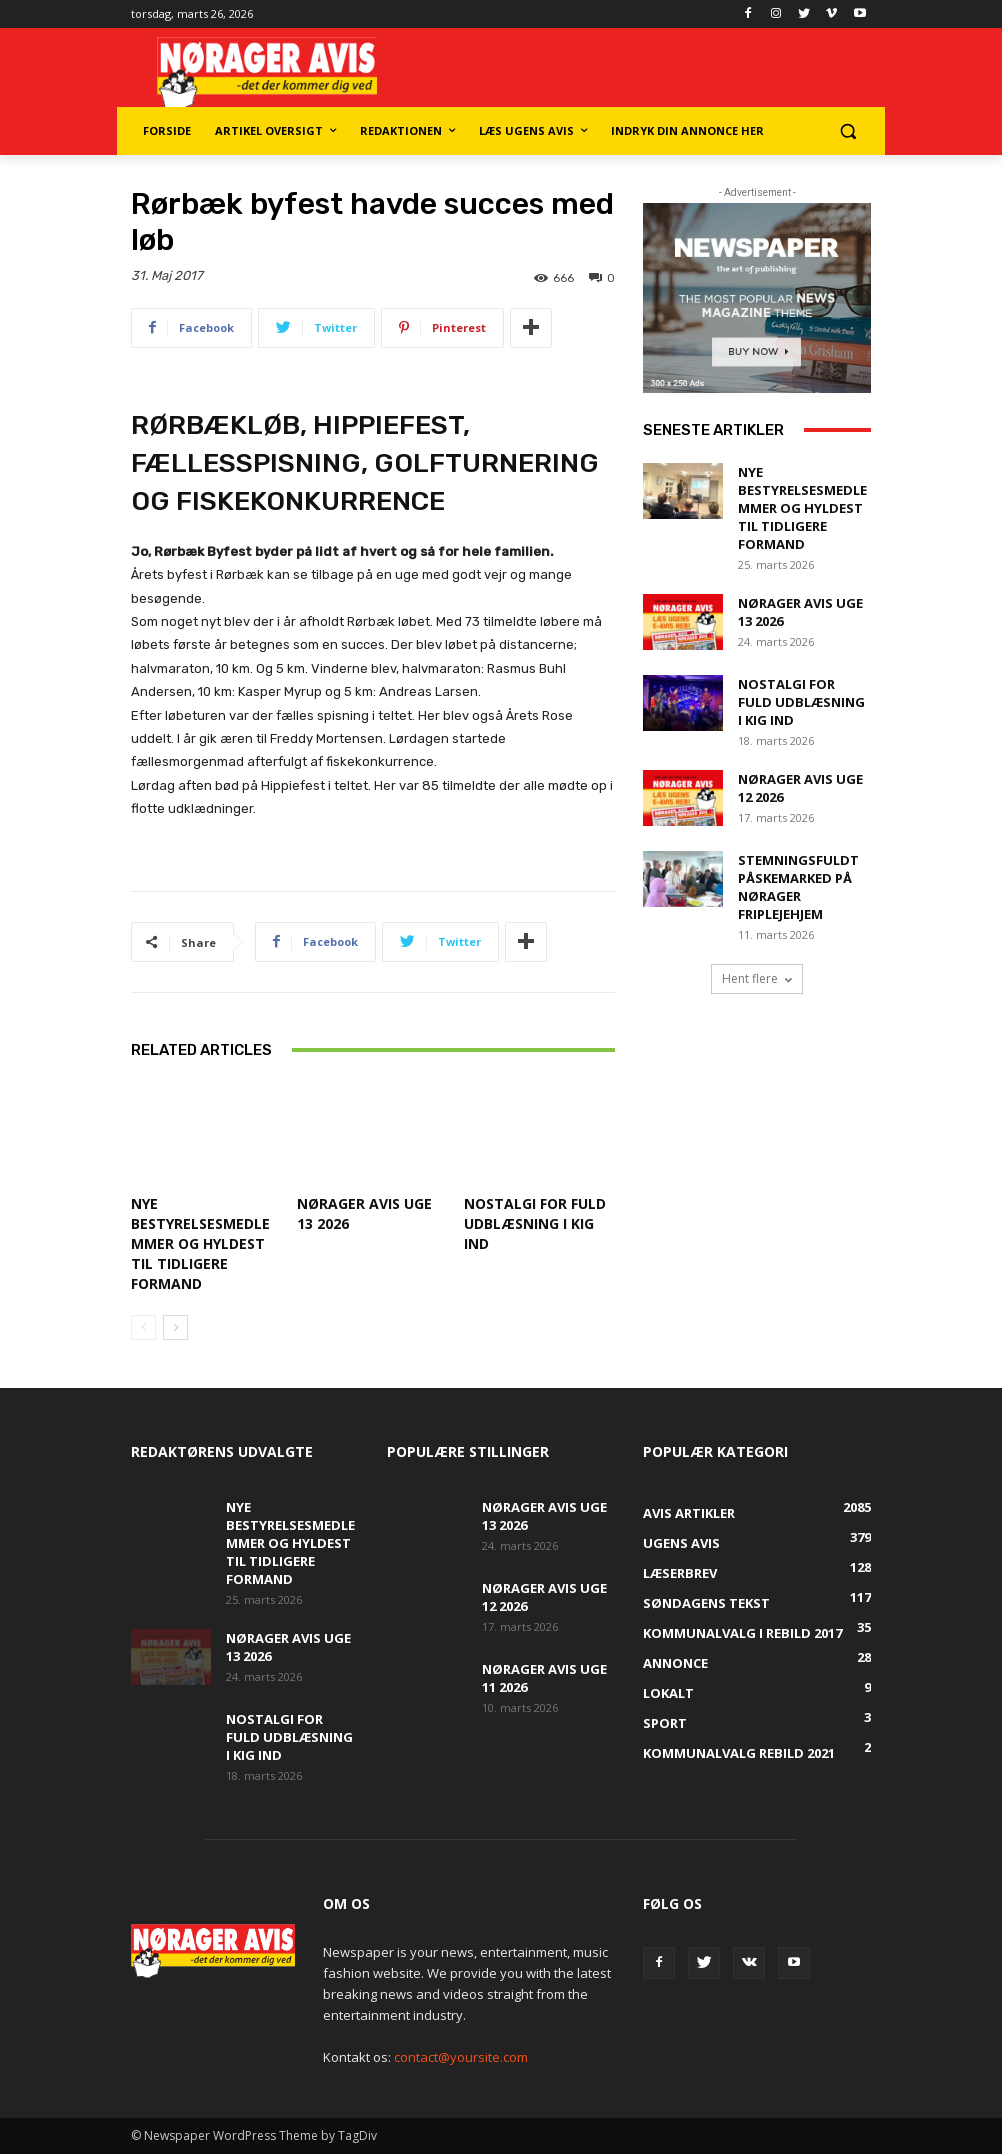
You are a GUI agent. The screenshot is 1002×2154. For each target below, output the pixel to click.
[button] (847, 131)
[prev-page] (143, 1327)
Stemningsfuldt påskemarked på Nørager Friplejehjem (798, 887)
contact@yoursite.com (461, 2057)
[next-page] (175, 1327)
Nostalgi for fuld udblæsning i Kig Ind (535, 1223)
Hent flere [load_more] (757, 978)
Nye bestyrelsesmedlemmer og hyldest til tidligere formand (200, 1243)
